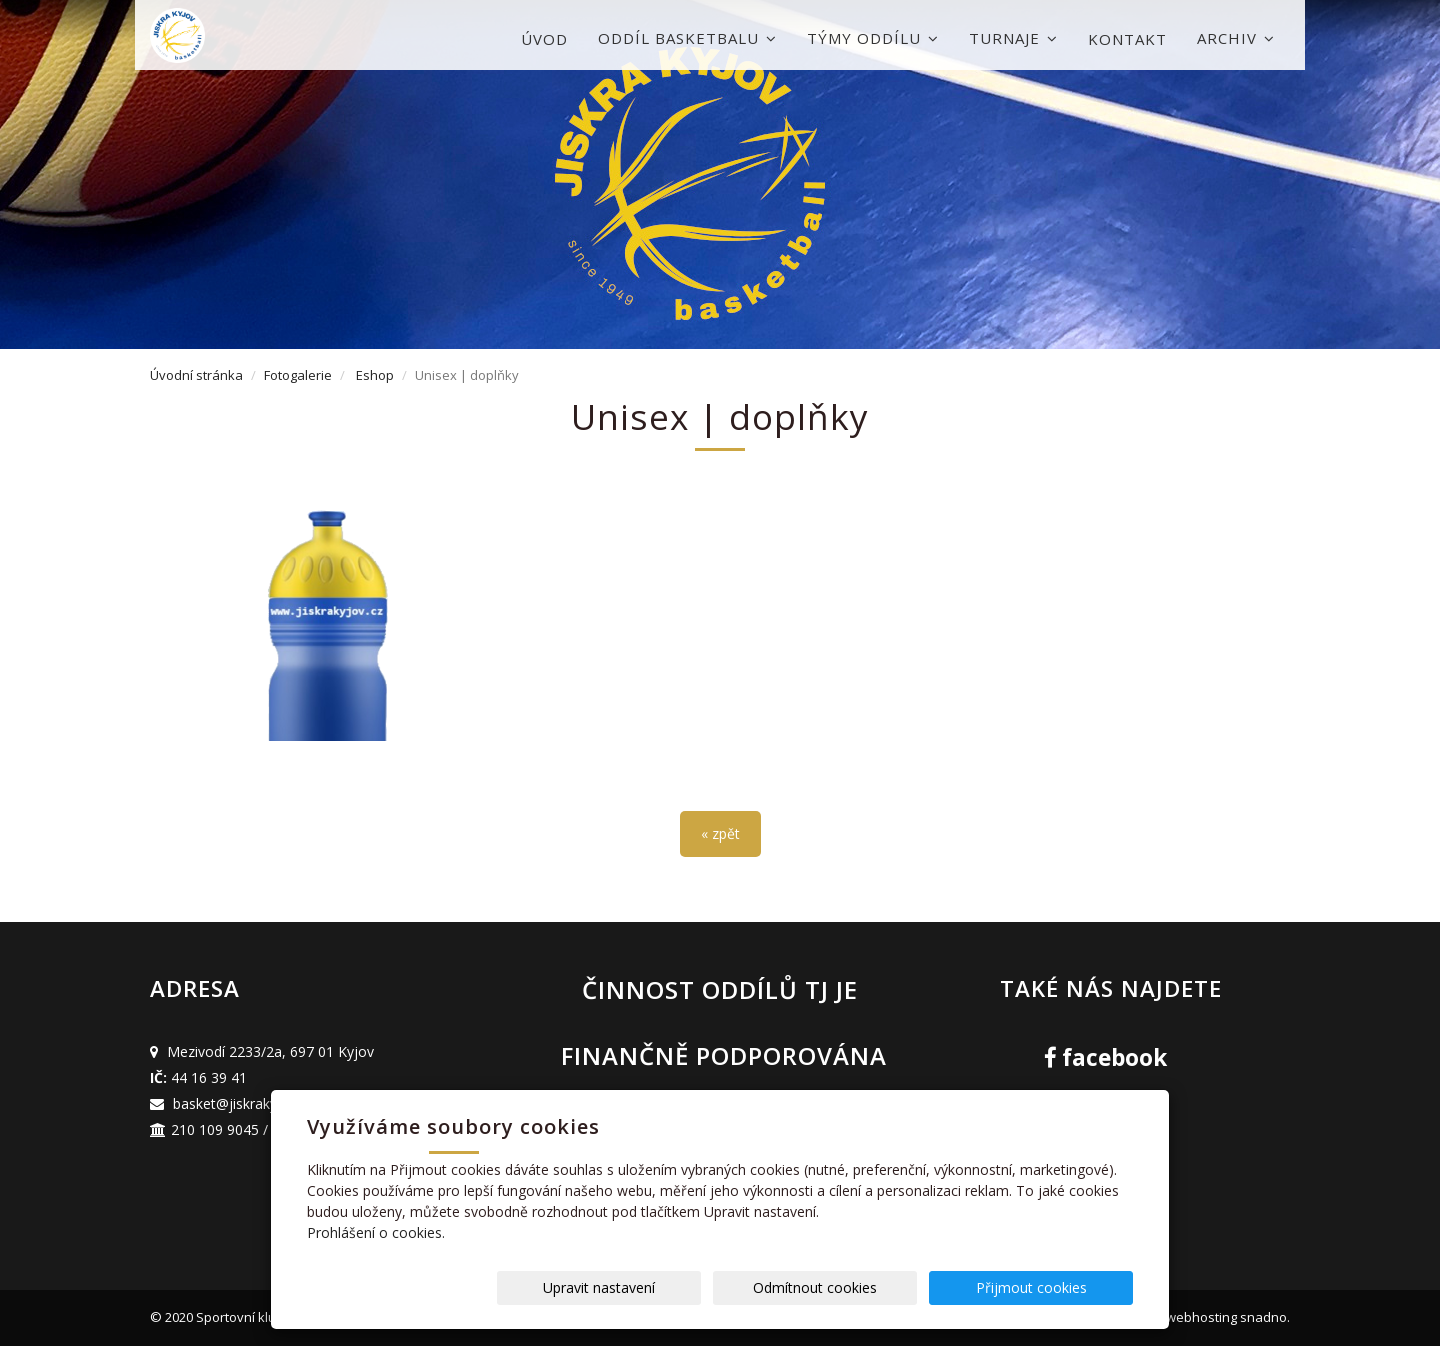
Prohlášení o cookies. (376, 1232)
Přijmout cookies (1056, 1287)
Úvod (544, 39)
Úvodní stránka (196, 375)
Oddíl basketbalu (687, 38)
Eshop (375, 375)
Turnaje (1013, 38)
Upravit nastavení (727, 1287)
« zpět (720, 833)
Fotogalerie (298, 375)
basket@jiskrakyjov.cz (243, 1103)
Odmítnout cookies (892, 1287)
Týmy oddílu (873, 38)
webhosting (1201, 1317)
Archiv (1236, 38)
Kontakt (1127, 39)
